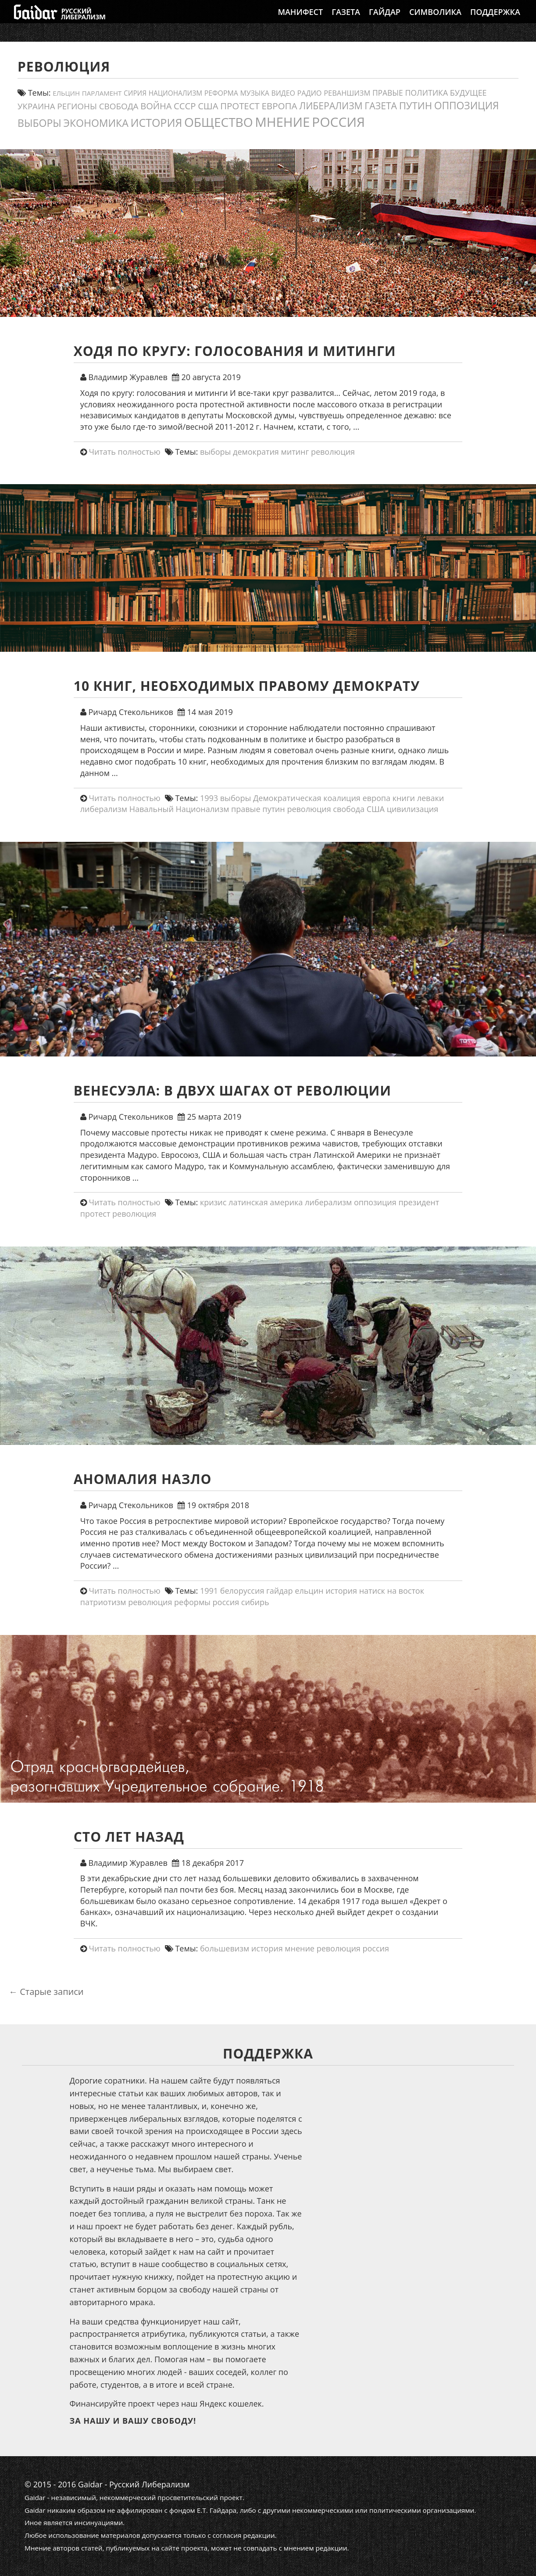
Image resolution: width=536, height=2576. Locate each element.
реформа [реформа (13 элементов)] (221, 93)
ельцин (309, 1590)
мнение (299, 1948)
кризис (213, 1202)
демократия (256, 451)
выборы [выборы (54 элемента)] (39, 123)
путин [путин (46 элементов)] (415, 105)
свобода (348, 809)
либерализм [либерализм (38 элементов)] (330, 105)
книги (404, 798)
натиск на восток (391, 1590)
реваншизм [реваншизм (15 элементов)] (347, 93)
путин (273, 809)
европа (376, 798)
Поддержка (495, 19)
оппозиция (375, 1202)
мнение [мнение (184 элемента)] (282, 122)
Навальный (151, 809)
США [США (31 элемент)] (208, 106)
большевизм (224, 1948)
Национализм (202, 809)
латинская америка (266, 1202)
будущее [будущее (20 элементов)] (468, 92)
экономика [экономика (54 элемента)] (96, 123)
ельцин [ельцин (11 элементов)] (66, 93)
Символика (435, 19)
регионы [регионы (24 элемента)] (77, 106)
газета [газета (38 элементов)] (380, 105)
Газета (346, 19)
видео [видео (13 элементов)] (283, 93)
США (376, 809)
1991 (209, 1590)
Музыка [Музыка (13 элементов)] (254, 93)
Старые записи (46, 1992)
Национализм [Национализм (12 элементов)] (175, 93)
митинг (295, 451)
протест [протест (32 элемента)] (239, 106)
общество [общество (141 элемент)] (218, 122)
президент (418, 1202)
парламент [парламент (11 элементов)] (102, 93)
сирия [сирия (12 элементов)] (135, 93)
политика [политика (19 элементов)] (426, 92)
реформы (192, 1602)
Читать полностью (124, 451)
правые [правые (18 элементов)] (387, 92)
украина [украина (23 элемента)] (36, 106)
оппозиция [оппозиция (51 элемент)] (466, 105)
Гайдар (384, 19)
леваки (430, 798)
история (341, 1590)
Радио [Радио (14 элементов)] (309, 93)
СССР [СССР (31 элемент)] (185, 106)
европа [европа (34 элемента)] (279, 106)
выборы (215, 451)
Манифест (300, 19)
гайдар (279, 1590)
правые (245, 809)
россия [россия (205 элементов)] (338, 122)
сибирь (255, 1602)
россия (226, 1602)
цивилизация (413, 809)
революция (333, 451)
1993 (209, 798)
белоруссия (242, 1590)
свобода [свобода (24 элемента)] (119, 106)
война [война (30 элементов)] (156, 106)
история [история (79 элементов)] (156, 122)
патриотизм (103, 1602)
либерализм (103, 809)
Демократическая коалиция (307, 798)
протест (95, 1213)
